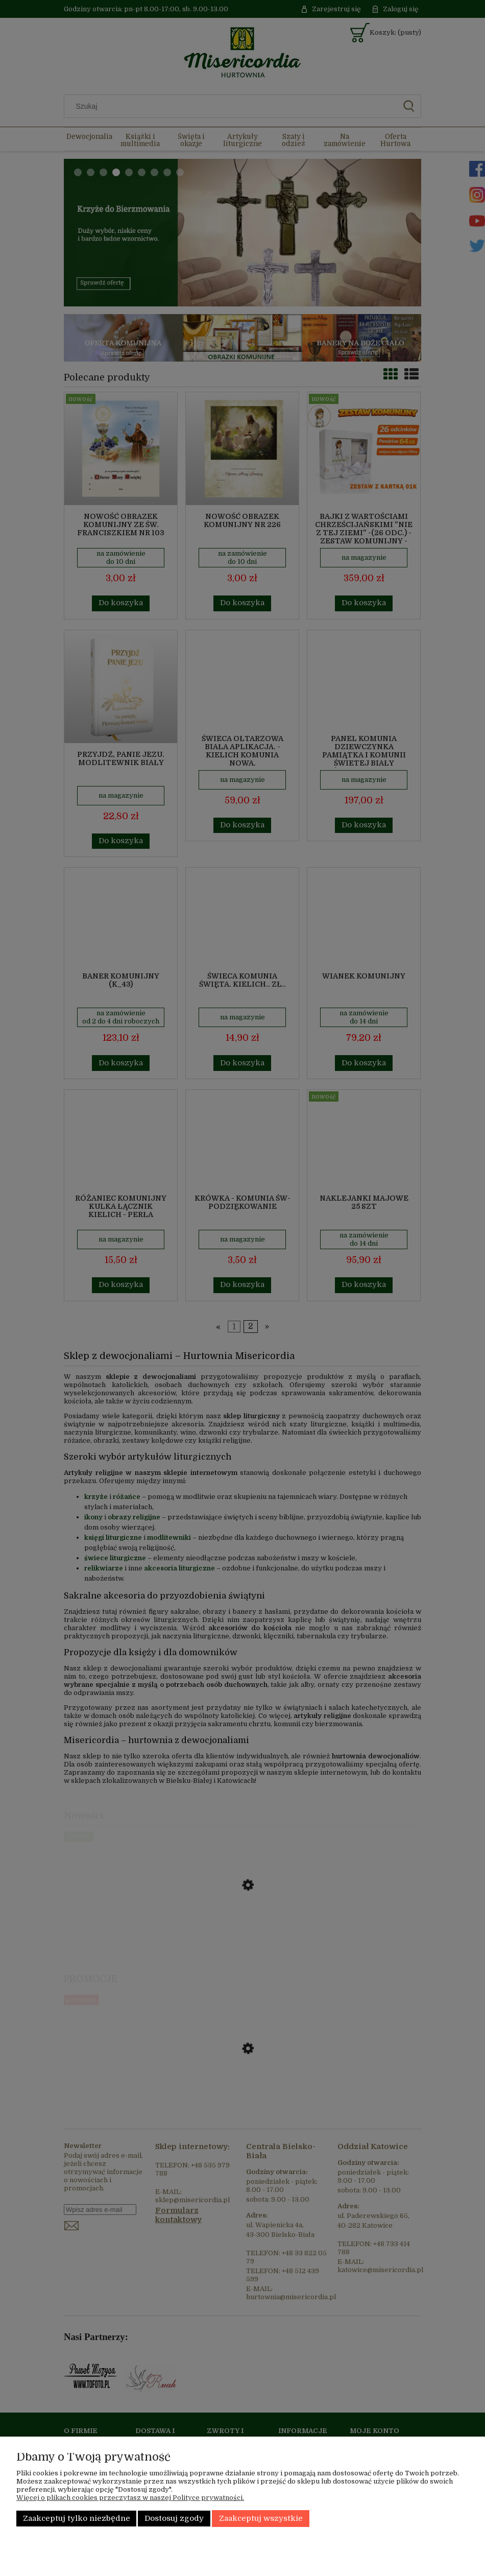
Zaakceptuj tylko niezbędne (76, 2518)
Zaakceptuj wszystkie (261, 2518)
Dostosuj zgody (174, 2518)
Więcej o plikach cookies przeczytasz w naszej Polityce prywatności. (130, 2497)
